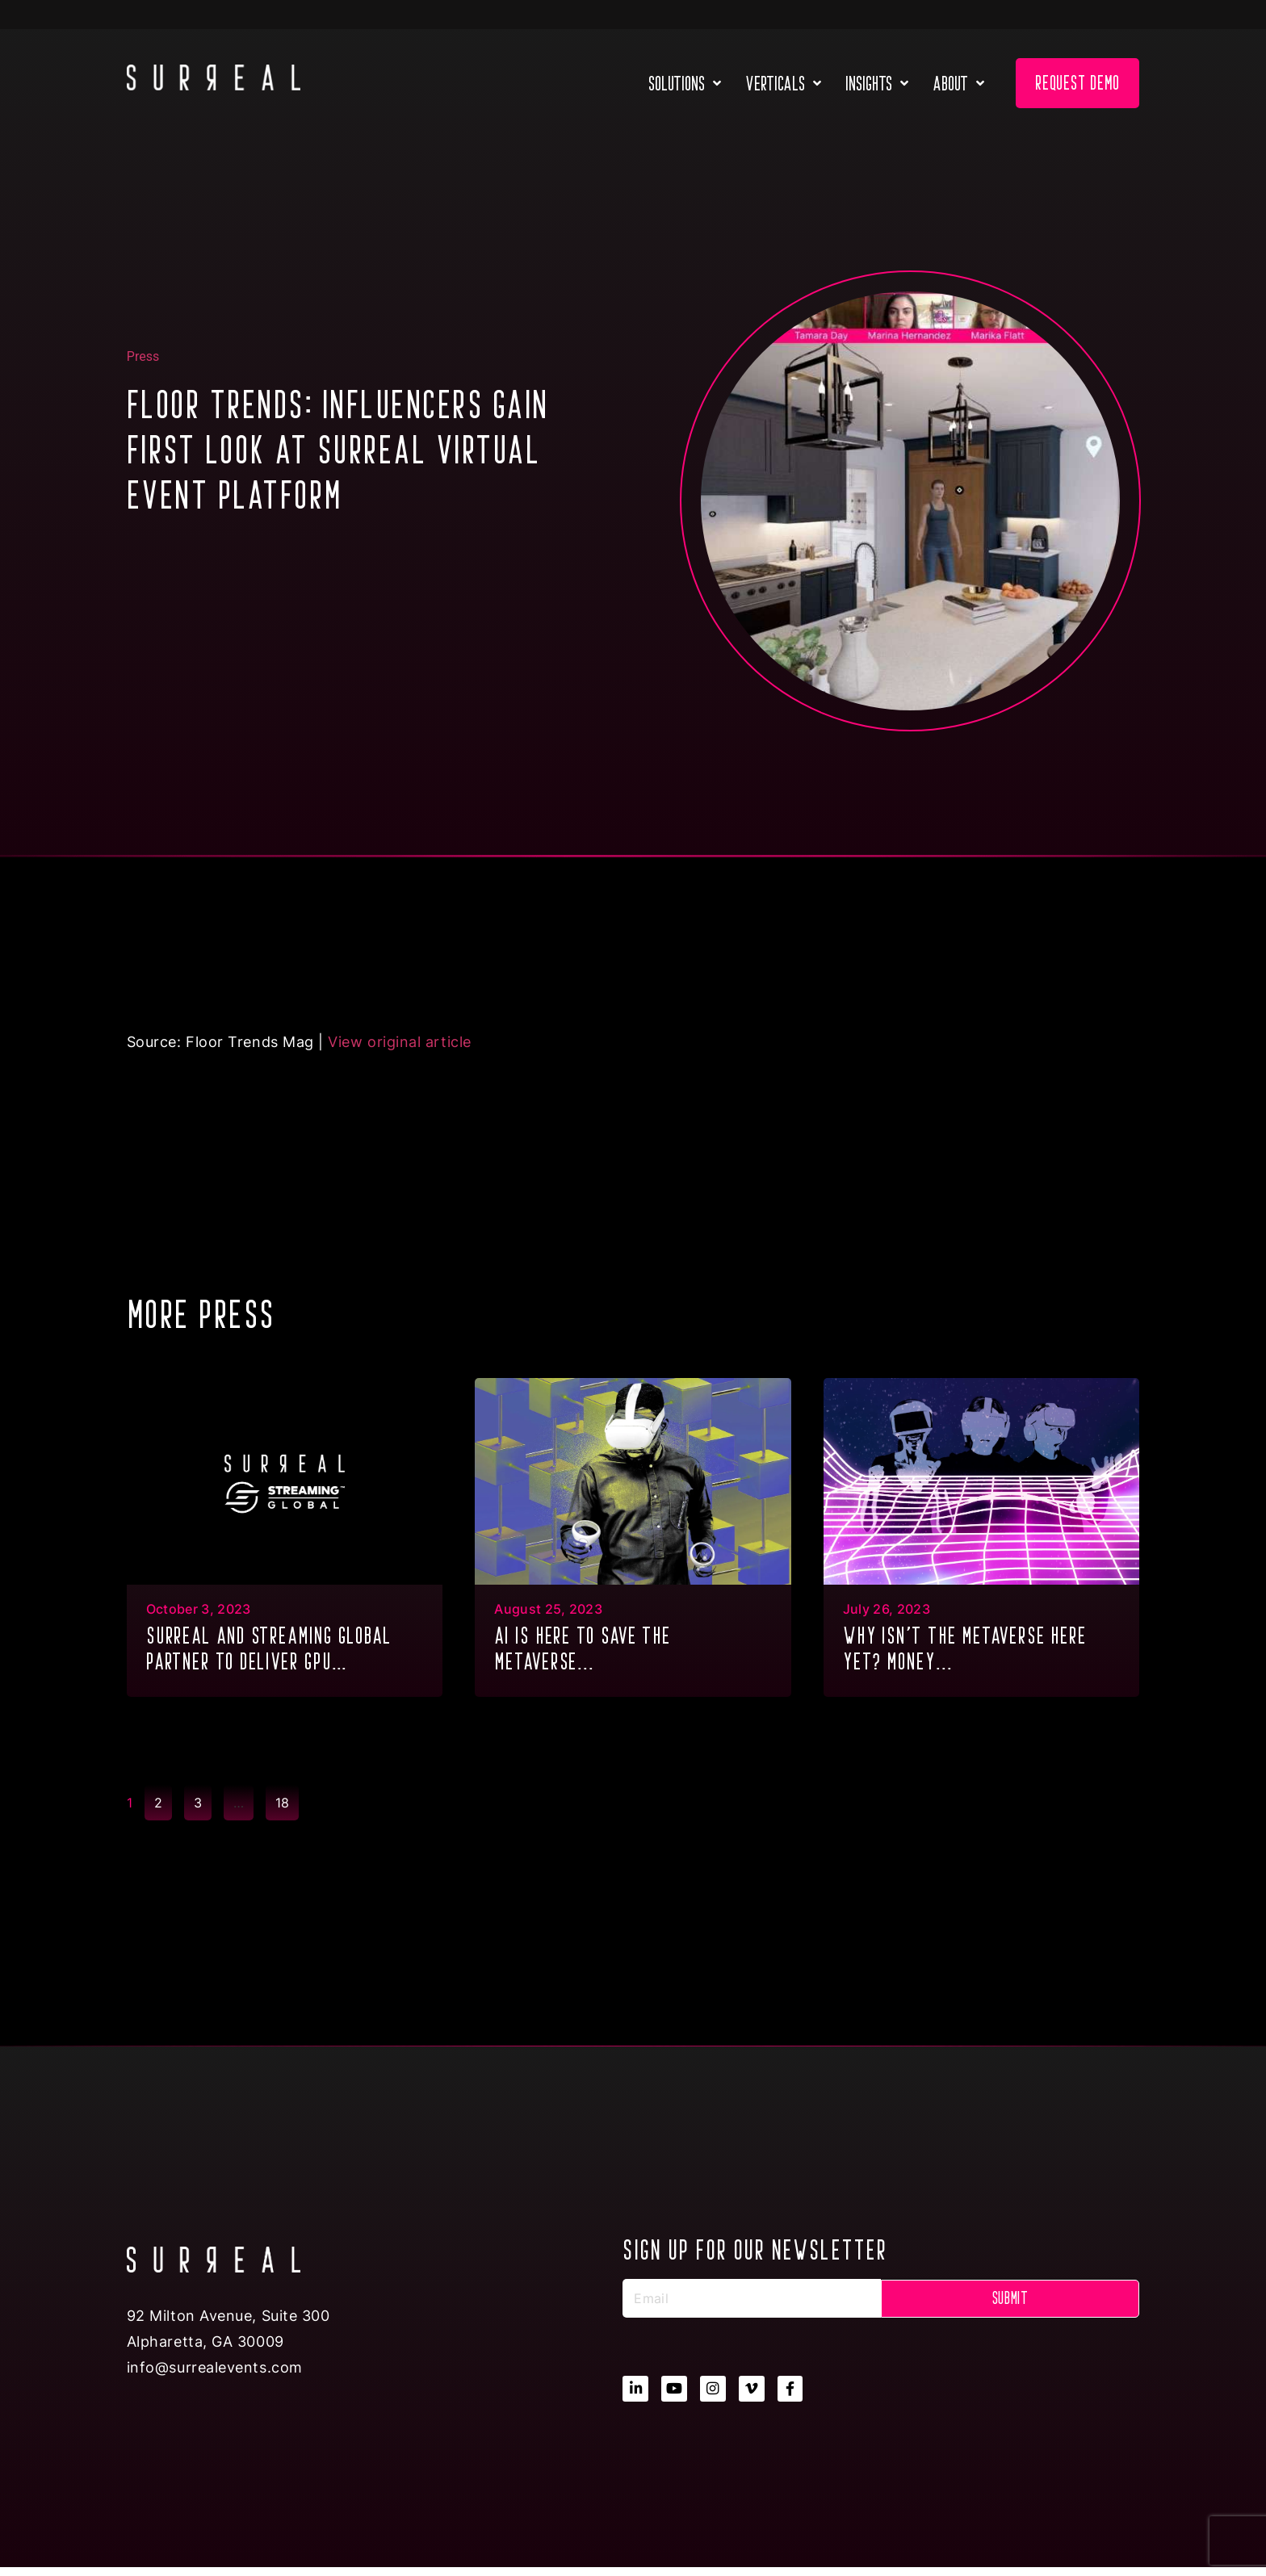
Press (143, 356)
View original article (399, 1041)
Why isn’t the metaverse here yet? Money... (965, 1648)
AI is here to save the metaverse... (582, 1648)
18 (287, 1798)
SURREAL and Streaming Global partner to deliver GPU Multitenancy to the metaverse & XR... (283, 1650)
